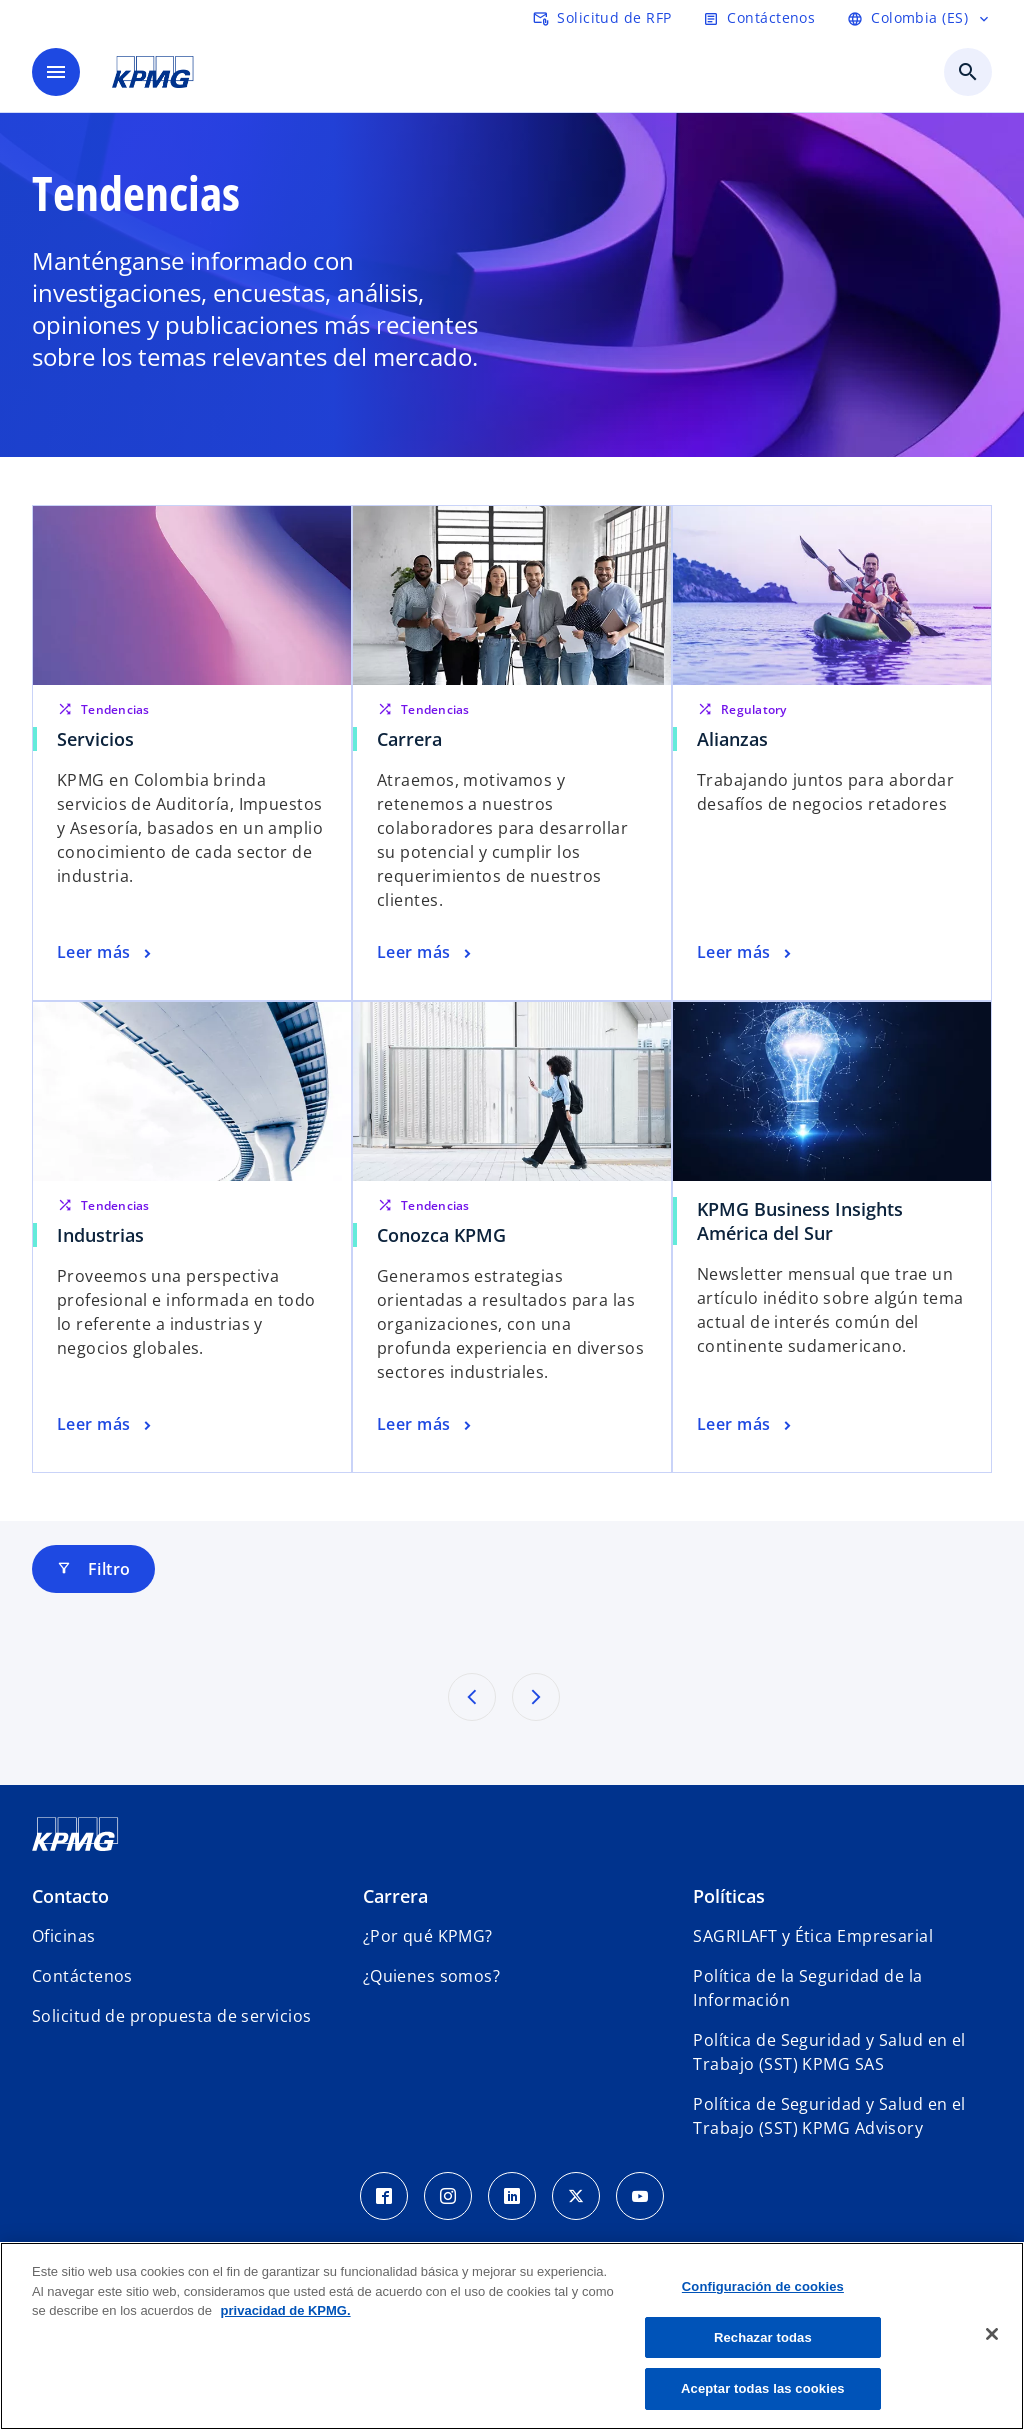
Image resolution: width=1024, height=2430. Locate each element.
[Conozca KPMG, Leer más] (426, 1425)
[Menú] (56, 72)
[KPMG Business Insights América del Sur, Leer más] (746, 1425)
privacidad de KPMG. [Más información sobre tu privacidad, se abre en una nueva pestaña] (286, 2310)
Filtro (93, 1569)
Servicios (95, 739)
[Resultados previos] (472, 1697)
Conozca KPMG (441, 1235)
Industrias (100, 1235)
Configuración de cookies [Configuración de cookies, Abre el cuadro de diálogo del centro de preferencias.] (763, 2286)
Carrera (409, 739)
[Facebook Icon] (384, 2196)
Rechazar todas (763, 2337)
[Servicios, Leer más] (106, 953)
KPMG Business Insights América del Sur (800, 1221)
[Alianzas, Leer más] (746, 953)
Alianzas (732, 739)
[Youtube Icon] (640, 2196)
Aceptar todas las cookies (763, 2388)
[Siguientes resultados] (536, 1697)
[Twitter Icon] (576, 2196)
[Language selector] (919, 18)
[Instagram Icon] (448, 2196)
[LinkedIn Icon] (512, 2196)
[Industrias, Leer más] (106, 1425)
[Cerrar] (992, 2334)
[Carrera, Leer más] (426, 953)
